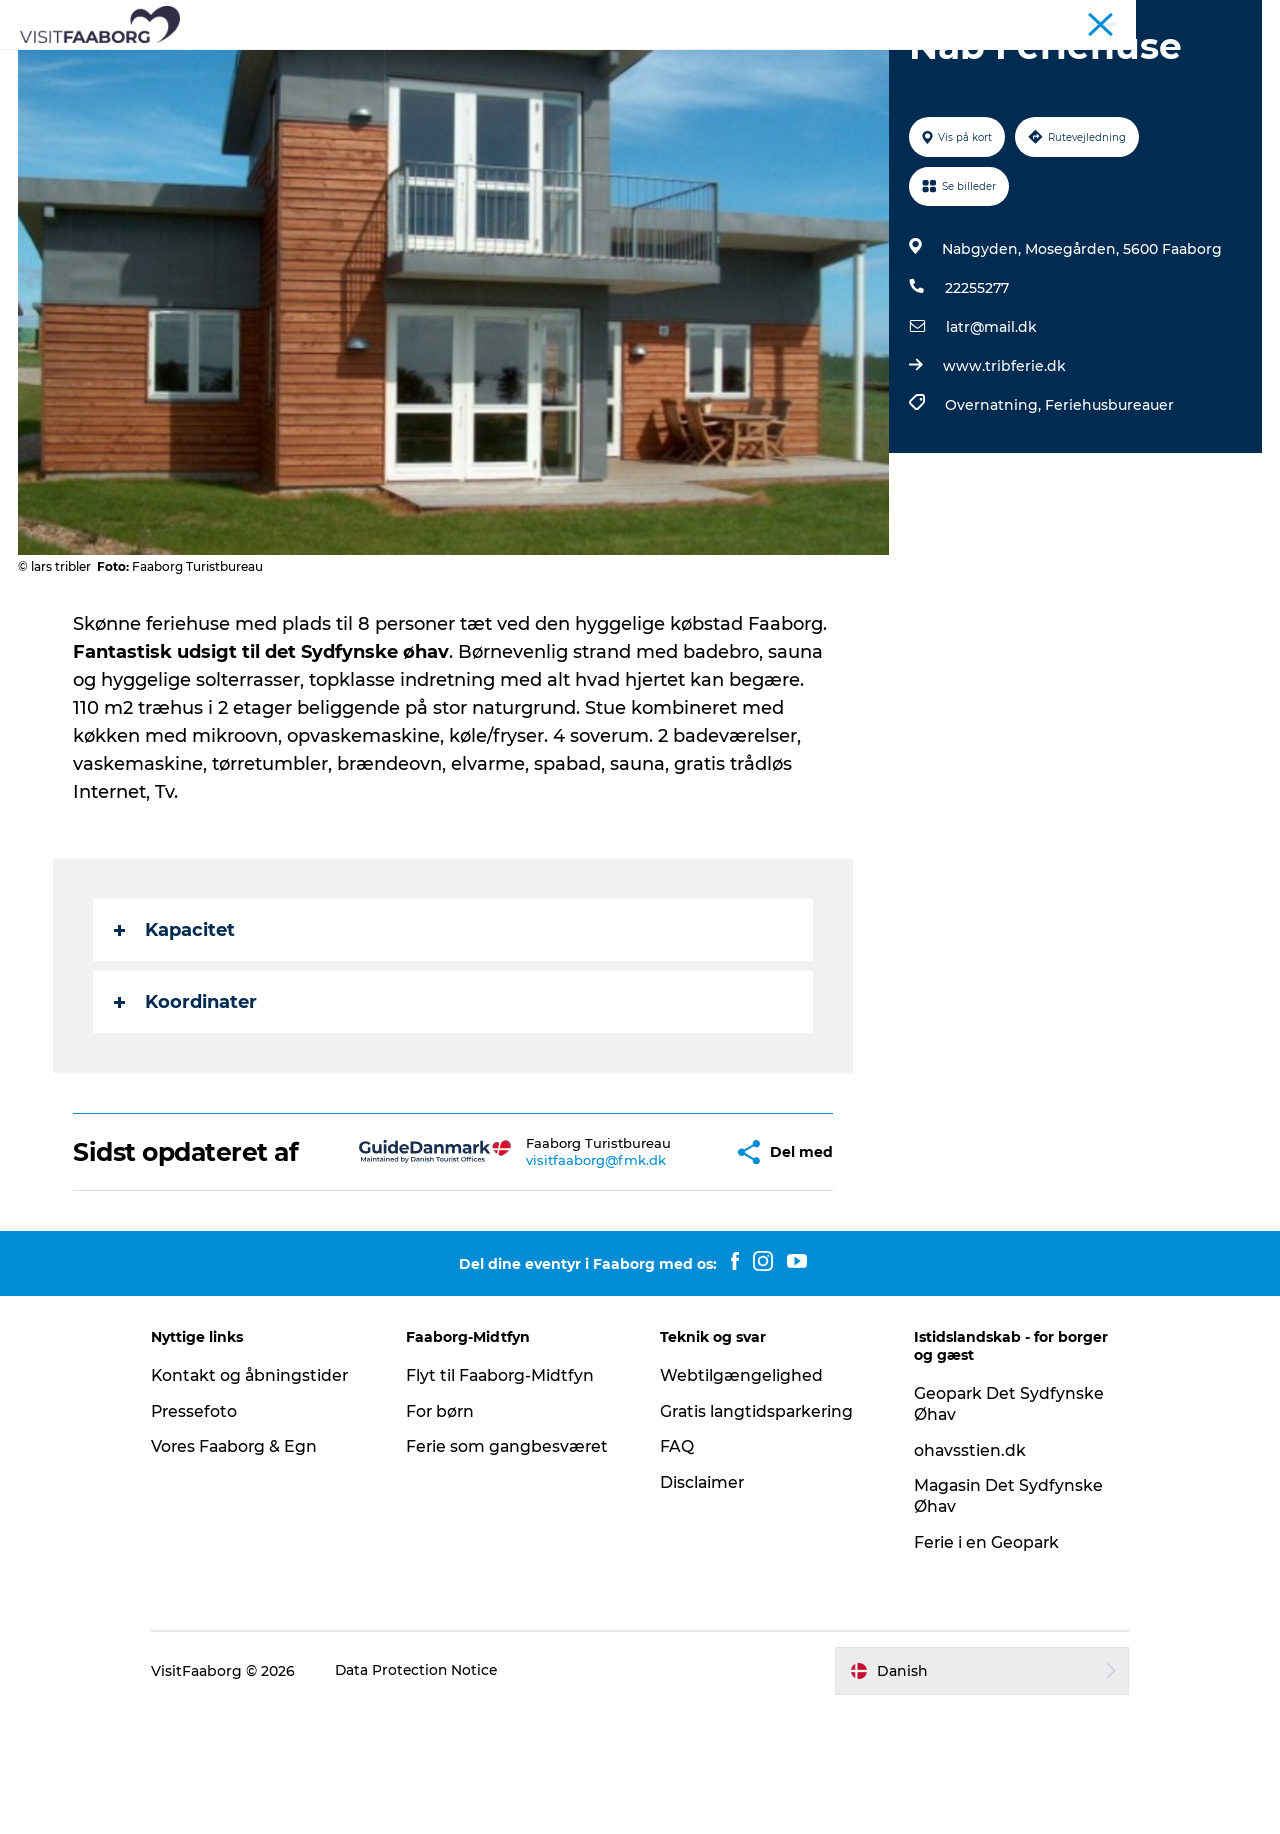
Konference (1127, 19)
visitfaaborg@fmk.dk (539, 1278)
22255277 (976, 383)
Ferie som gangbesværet (516, 1570)
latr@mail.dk (990, 422)
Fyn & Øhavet (1220, 19)
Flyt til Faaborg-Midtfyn (509, 1499)
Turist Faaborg (1030, 19)
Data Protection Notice (435, 1795)
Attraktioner (413, 64)
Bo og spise (293, 64)
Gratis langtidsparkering (759, 1535)
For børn (449, 1535)
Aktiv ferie (707, 64)
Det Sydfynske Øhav (564, 64)
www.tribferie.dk (1003, 461)
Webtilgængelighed (741, 1499)
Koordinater (186, 1097)
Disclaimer (703, 1606)
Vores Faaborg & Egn (253, 1570)
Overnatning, (994, 500)
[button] (660, 1262)
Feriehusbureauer (1108, 500)
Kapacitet (175, 1025)
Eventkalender (976, 64)
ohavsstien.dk (962, 1574)
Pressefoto (212, 1535)
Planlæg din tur (833, 64)
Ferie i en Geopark (980, 1666)
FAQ (677, 1570)
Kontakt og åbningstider (268, 1499)
